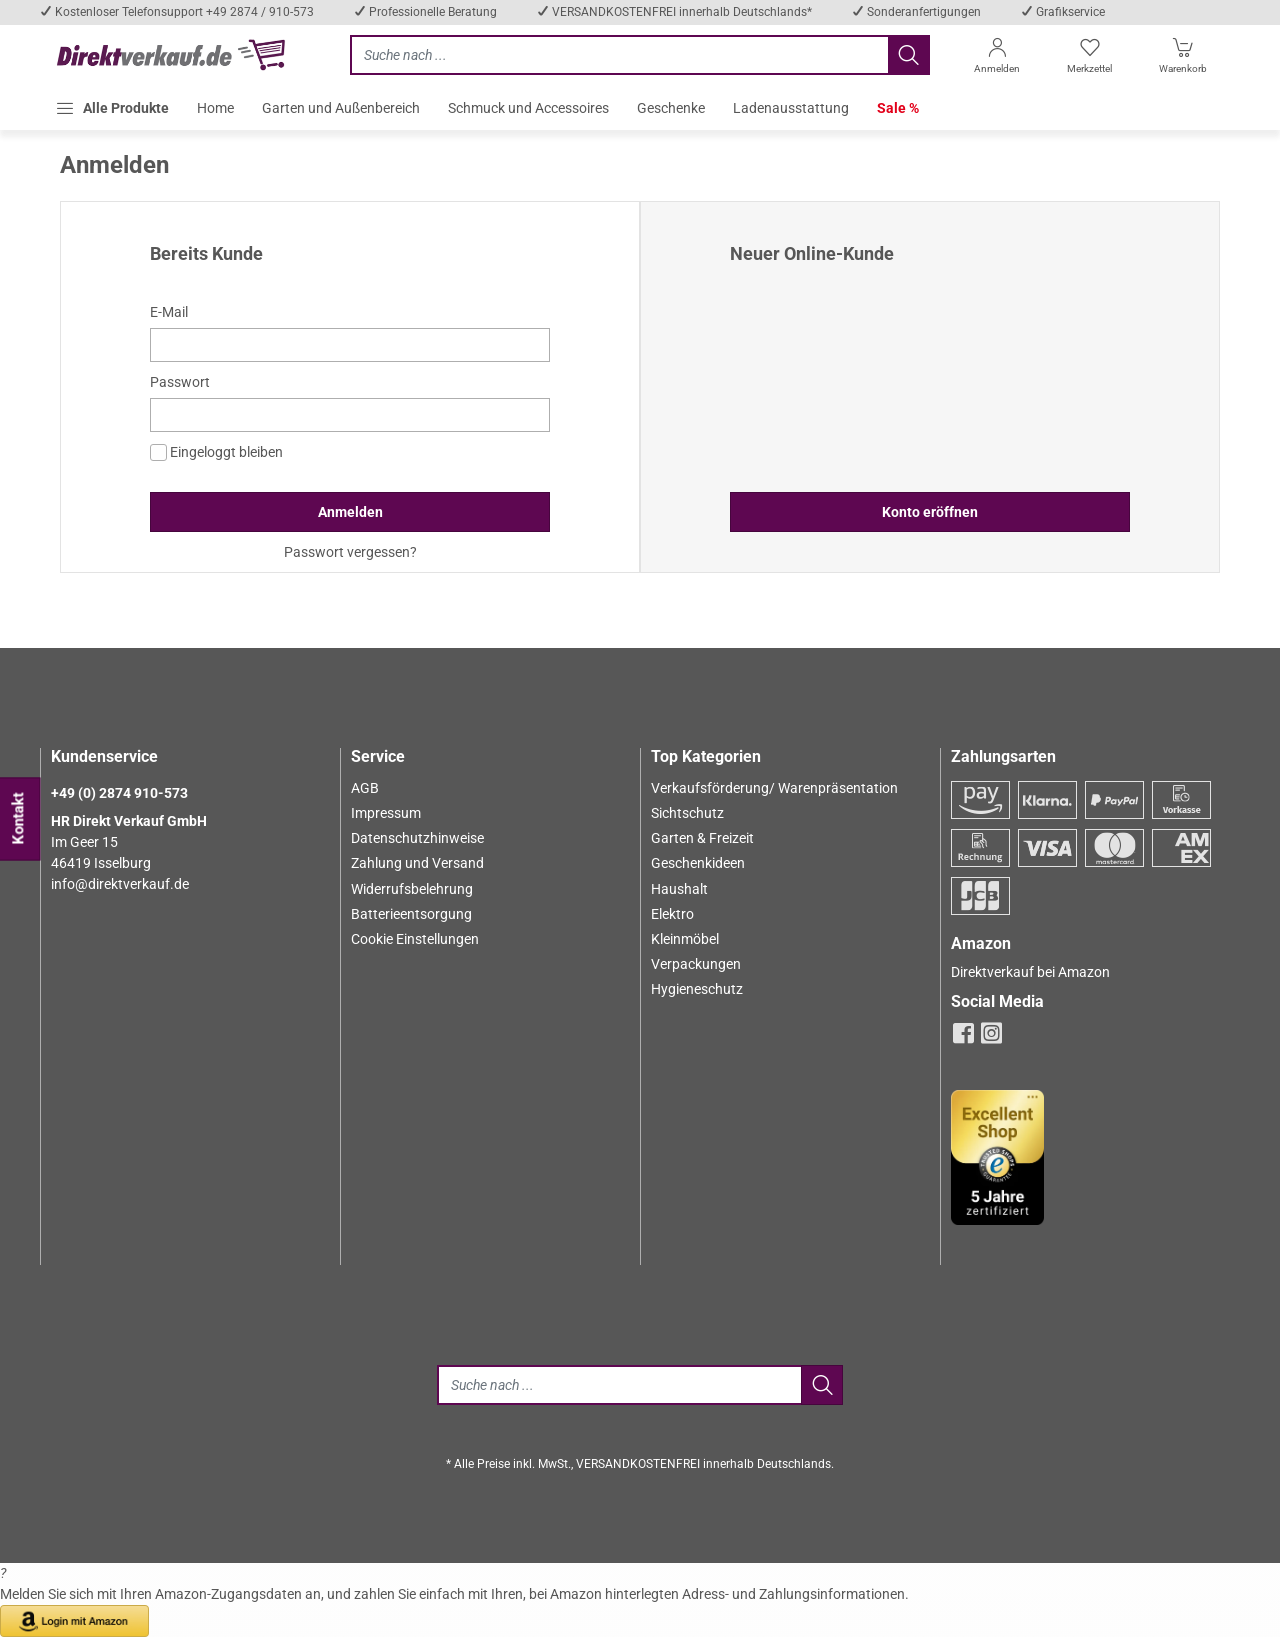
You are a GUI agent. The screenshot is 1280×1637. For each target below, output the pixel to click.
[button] (112, 108)
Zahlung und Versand (417, 863)
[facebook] (963, 1039)
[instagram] (991, 1039)
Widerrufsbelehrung (412, 889)
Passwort (180, 382)
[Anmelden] (996, 59)
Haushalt (679, 889)
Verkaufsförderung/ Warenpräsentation (774, 788)
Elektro (672, 914)
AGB (365, 788)
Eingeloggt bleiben (216, 452)
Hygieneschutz (697, 989)
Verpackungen (696, 964)
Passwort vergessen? (350, 552)
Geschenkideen (698, 863)
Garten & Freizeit (702, 838)
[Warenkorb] (1183, 59)
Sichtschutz (687, 813)
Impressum (386, 813)
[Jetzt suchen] (619, 55)
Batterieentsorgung (411, 914)
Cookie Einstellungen (415, 939)
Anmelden (350, 512)
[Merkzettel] (1089, 59)
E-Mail (169, 312)
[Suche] (619, 1385)
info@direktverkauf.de (120, 884)
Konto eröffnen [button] (930, 512)
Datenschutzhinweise (417, 838)
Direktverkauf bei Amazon (1030, 972)
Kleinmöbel (685, 939)
